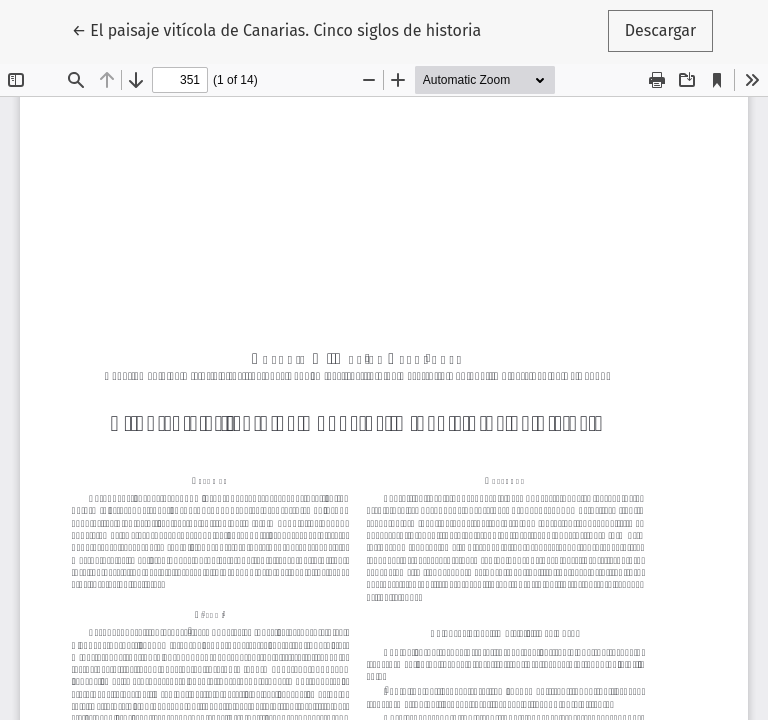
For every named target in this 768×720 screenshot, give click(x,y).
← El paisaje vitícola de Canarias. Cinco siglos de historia (277, 29)
